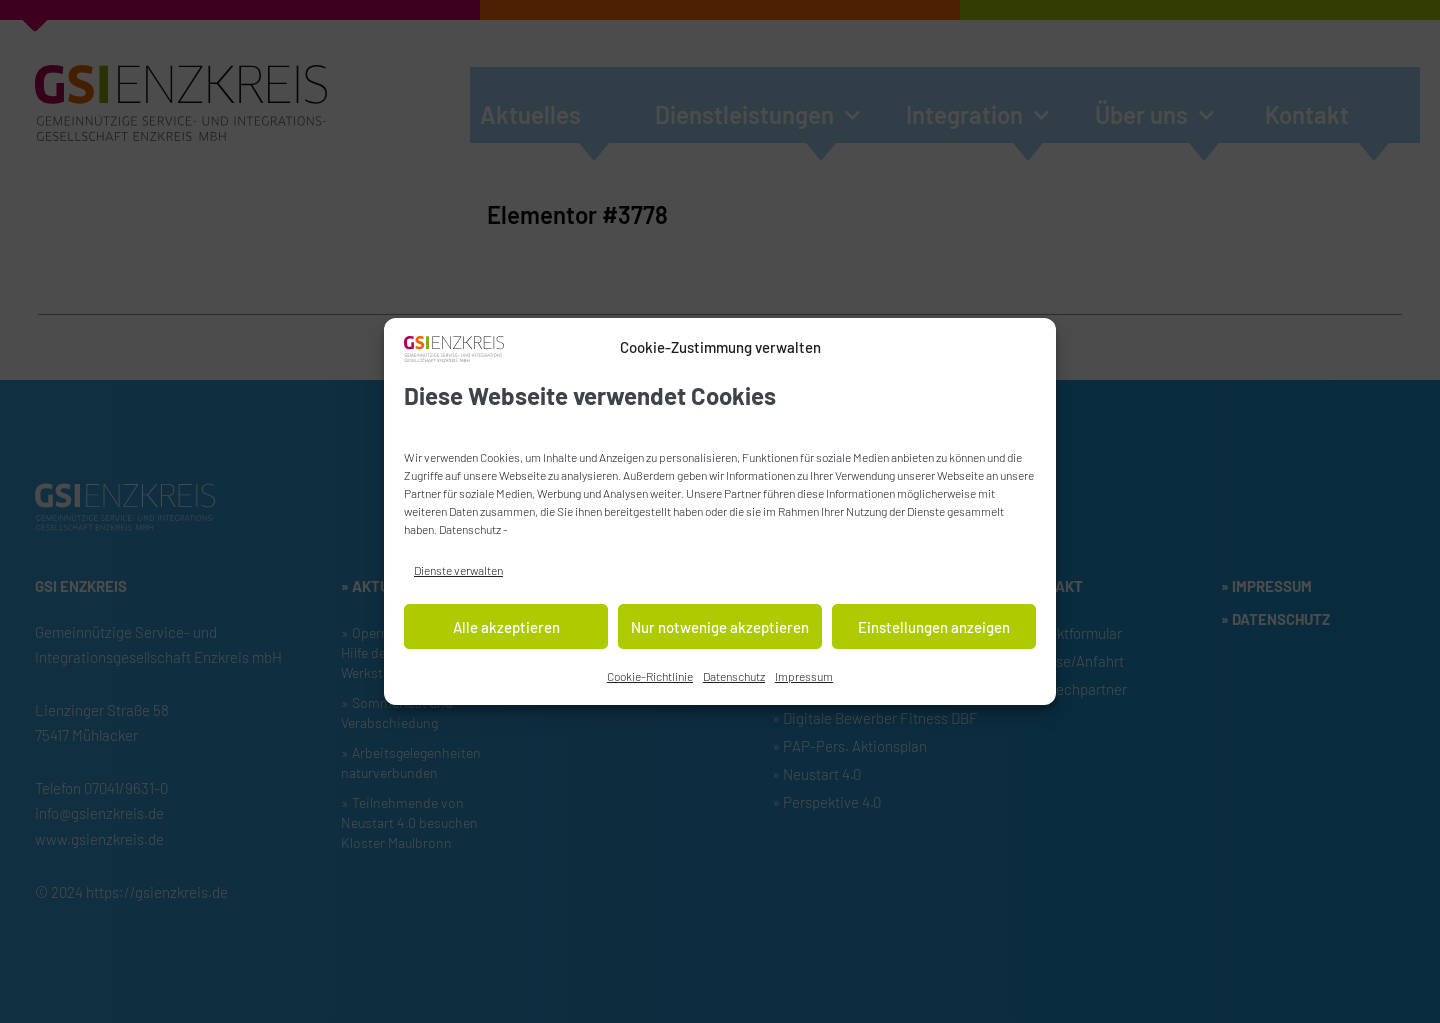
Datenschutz (470, 532)
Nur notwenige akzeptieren (720, 630)
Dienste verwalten (458, 573)
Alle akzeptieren (506, 630)
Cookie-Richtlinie (650, 679)
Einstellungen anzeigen (934, 630)
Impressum (804, 679)
